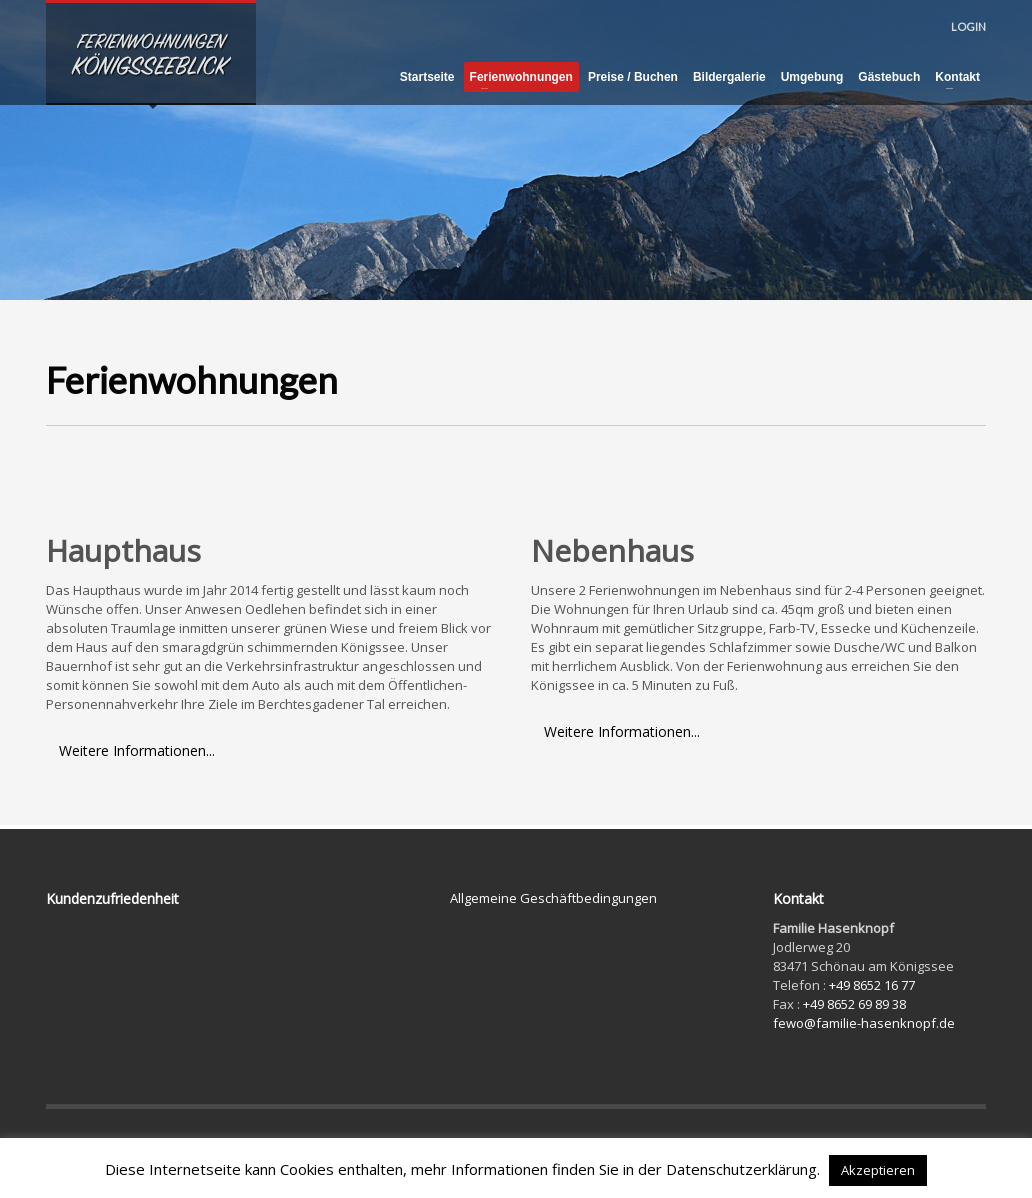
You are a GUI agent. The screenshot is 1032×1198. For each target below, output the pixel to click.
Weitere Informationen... (137, 750)
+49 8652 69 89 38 (854, 1004)
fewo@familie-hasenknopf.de (864, 1023)
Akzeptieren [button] (878, 1170)
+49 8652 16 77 (872, 985)
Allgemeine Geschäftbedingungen (553, 898)
